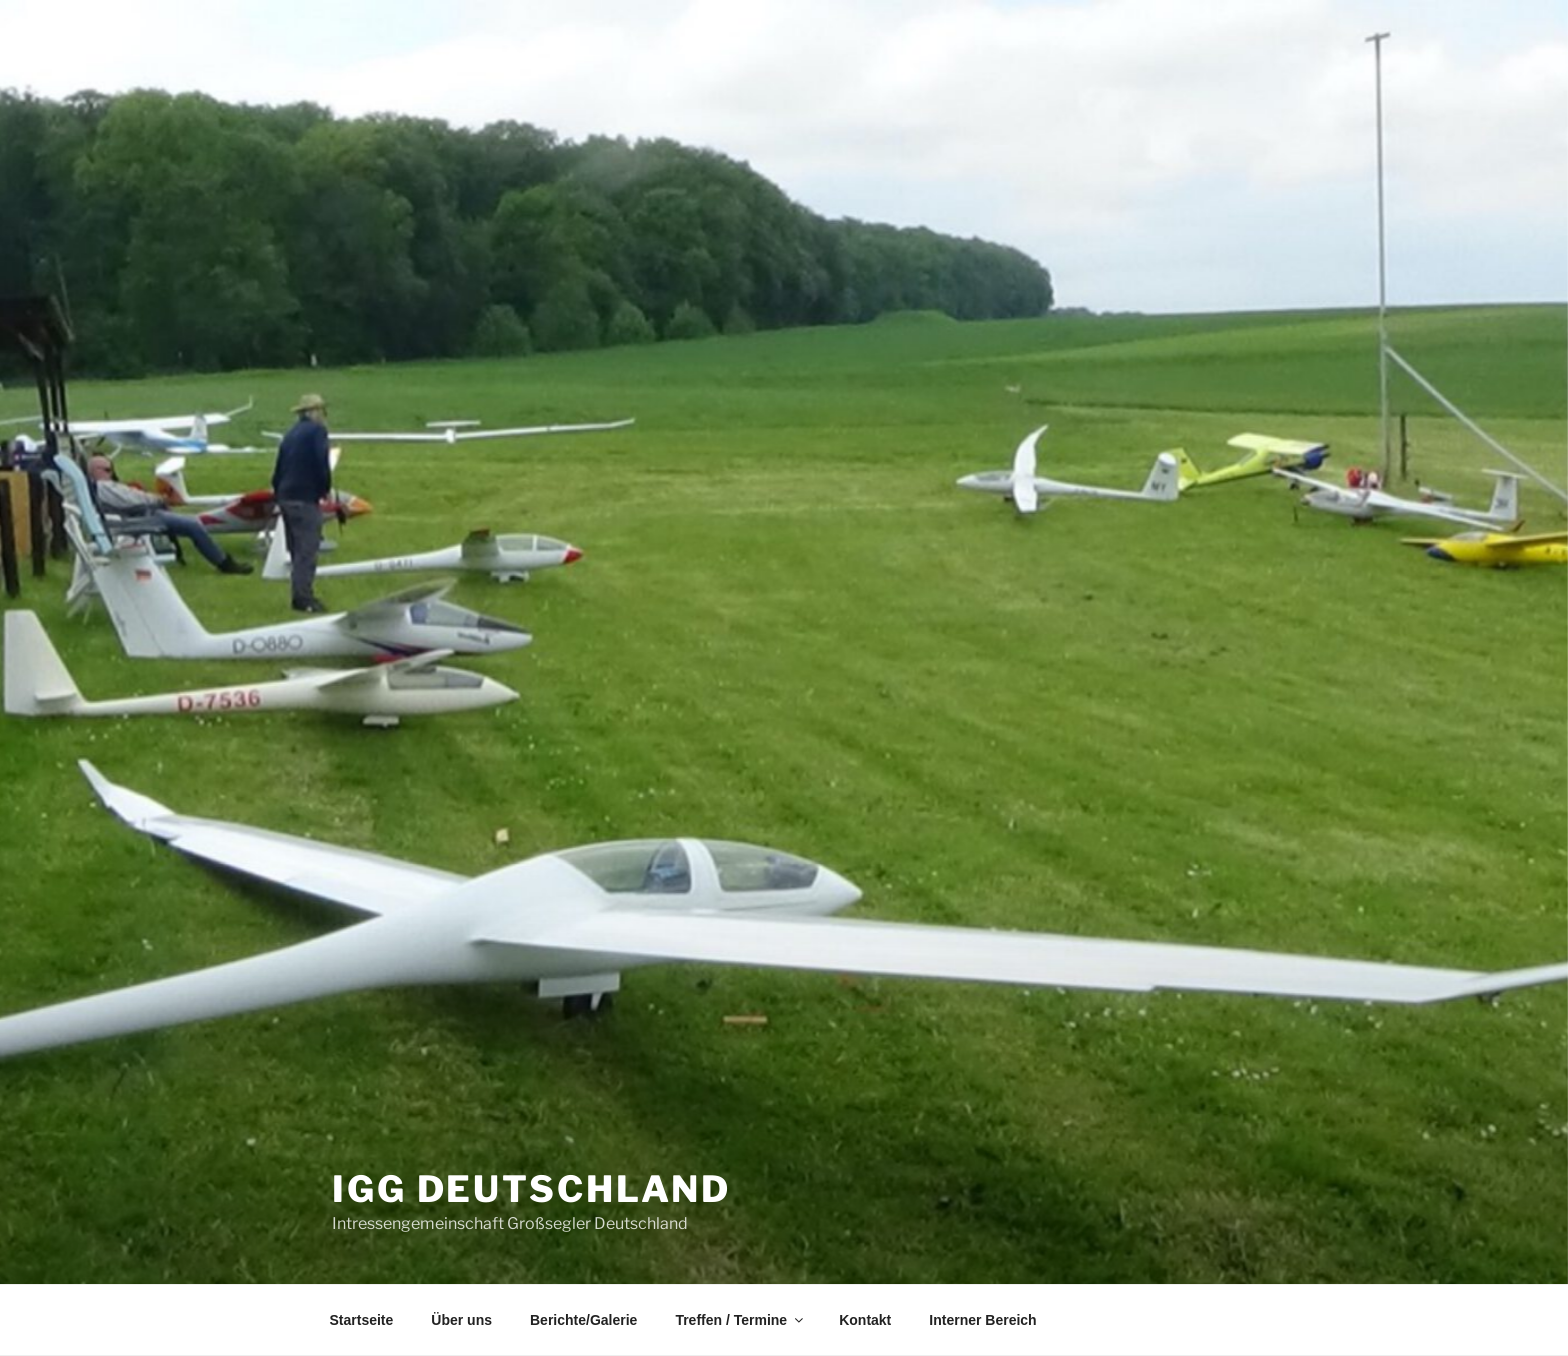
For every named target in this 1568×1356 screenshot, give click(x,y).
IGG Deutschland (531, 1189)
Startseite (362, 1320)
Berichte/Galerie (583, 1320)
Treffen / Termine (740, 1320)
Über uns (461, 1320)
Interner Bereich (982, 1320)
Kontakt (865, 1320)
